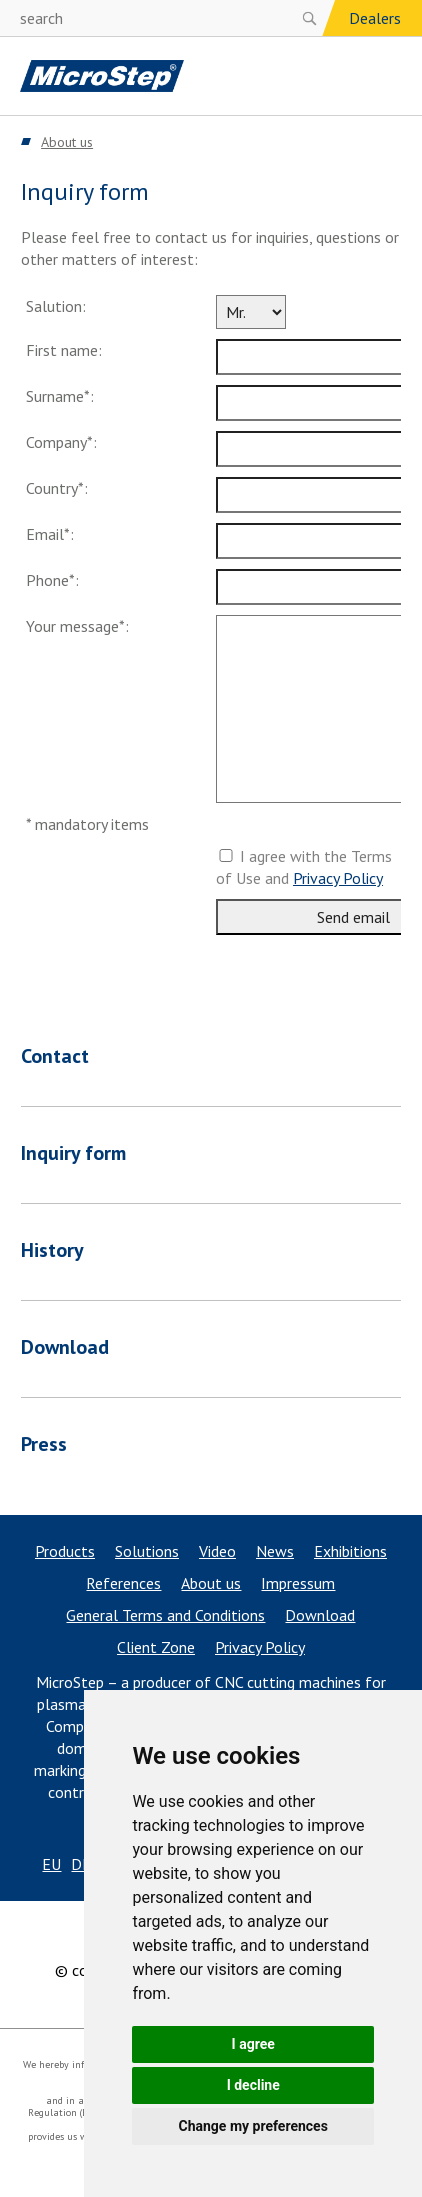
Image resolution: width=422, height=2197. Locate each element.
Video (217, 1551)
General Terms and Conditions (165, 1615)
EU (51, 1864)
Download (320, 1615)
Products (65, 1551)
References (123, 1583)
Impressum (298, 1583)
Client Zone (156, 1647)
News (275, 1551)
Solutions (147, 1551)
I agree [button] (253, 2044)
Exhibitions (350, 1551)
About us (211, 1583)
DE (81, 1864)
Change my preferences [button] (253, 2126)
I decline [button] (253, 2085)
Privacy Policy (338, 878)
